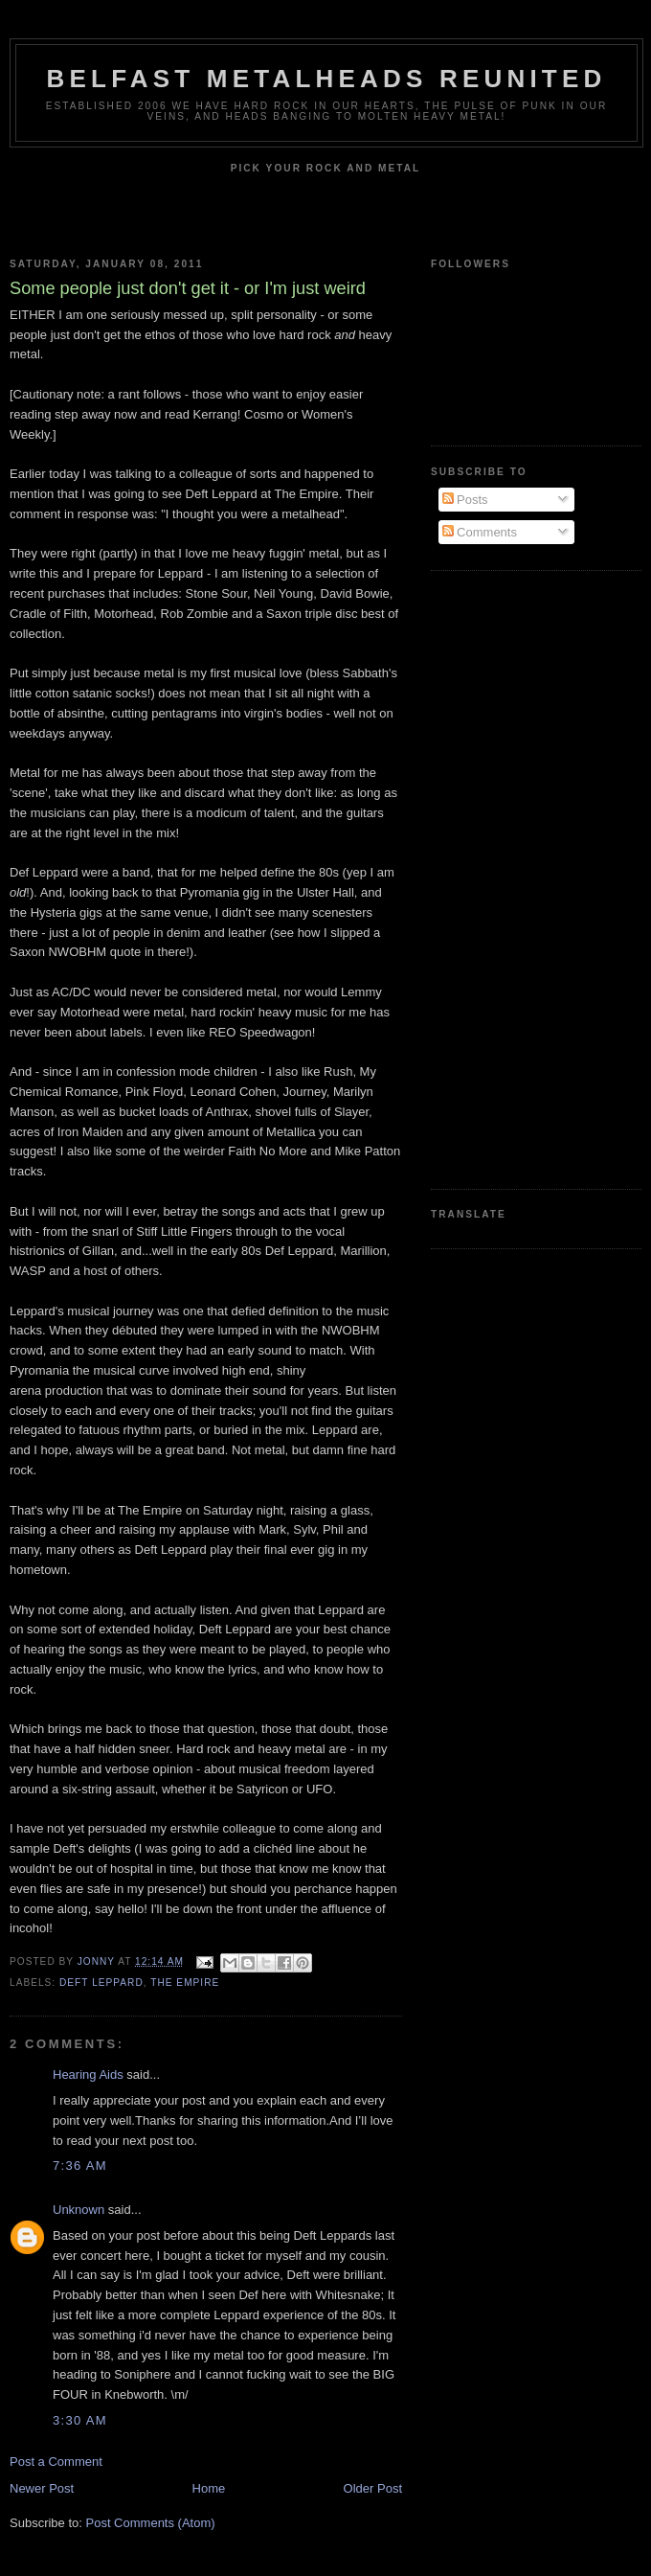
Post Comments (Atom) (150, 2523)
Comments (479, 532)
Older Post (373, 2488)
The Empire (184, 1982)
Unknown (78, 2209)
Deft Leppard (101, 1982)
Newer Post (42, 2488)
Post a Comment (56, 2461)
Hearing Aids (88, 2074)
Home (209, 2488)
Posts (465, 499)
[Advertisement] (507, 877)
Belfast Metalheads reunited (327, 78)
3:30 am (80, 2420)
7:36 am (80, 2165)
